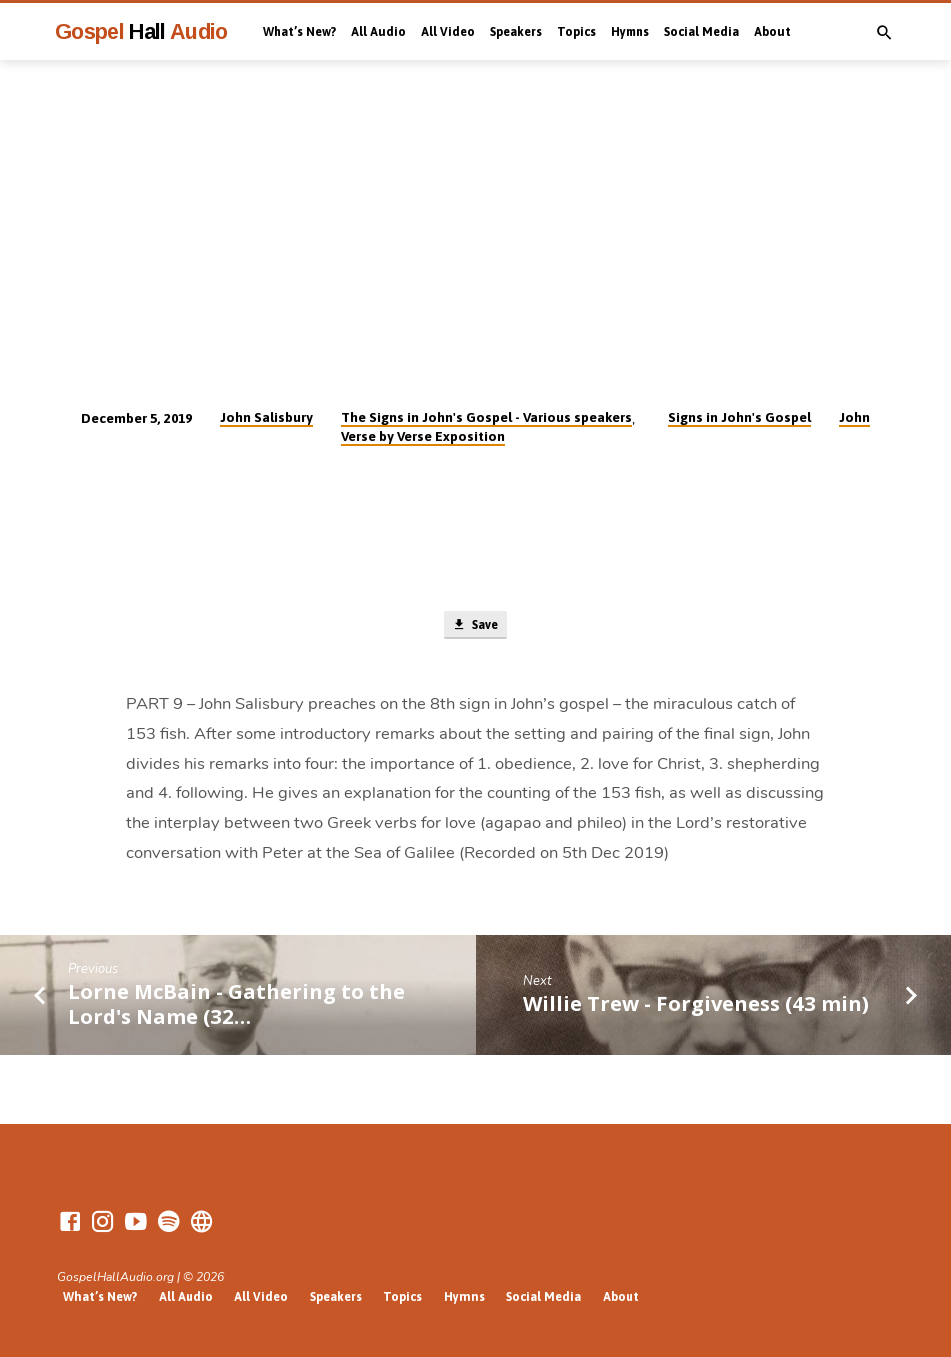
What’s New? (299, 32)
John (854, 417)
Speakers (516, 32)
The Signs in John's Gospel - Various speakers (486, 417)
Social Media (701, 32)
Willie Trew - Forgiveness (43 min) (696, 1006)
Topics (576, 32)
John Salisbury (266, 417)
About (772, 32)
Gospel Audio (141, 31)
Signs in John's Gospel (739, 417)
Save (475, 626)
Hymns (630, 32)
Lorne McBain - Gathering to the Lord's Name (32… (236, 1005)
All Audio (378, 32)
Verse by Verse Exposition (423, 436)
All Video (448, 32)
